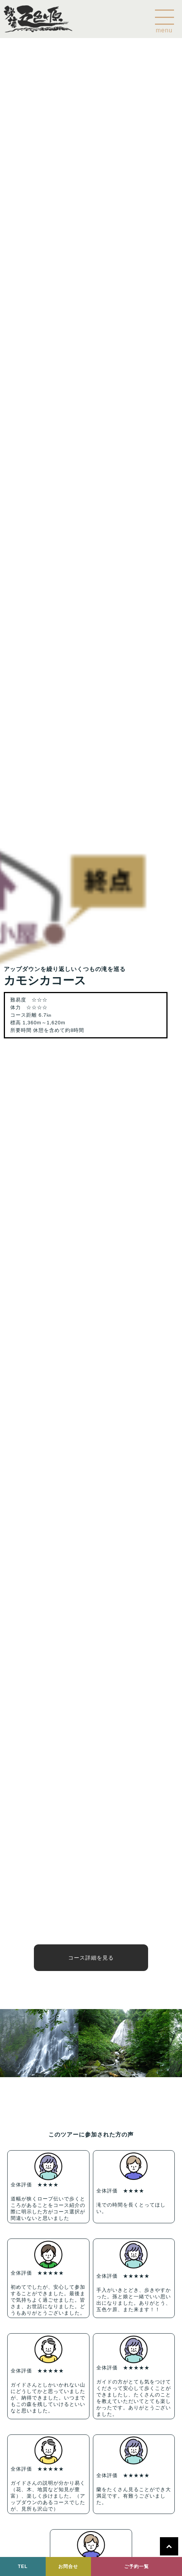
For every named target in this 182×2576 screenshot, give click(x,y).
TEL (23, 2566)
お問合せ (68, 2566)
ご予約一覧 (136, 2566)
